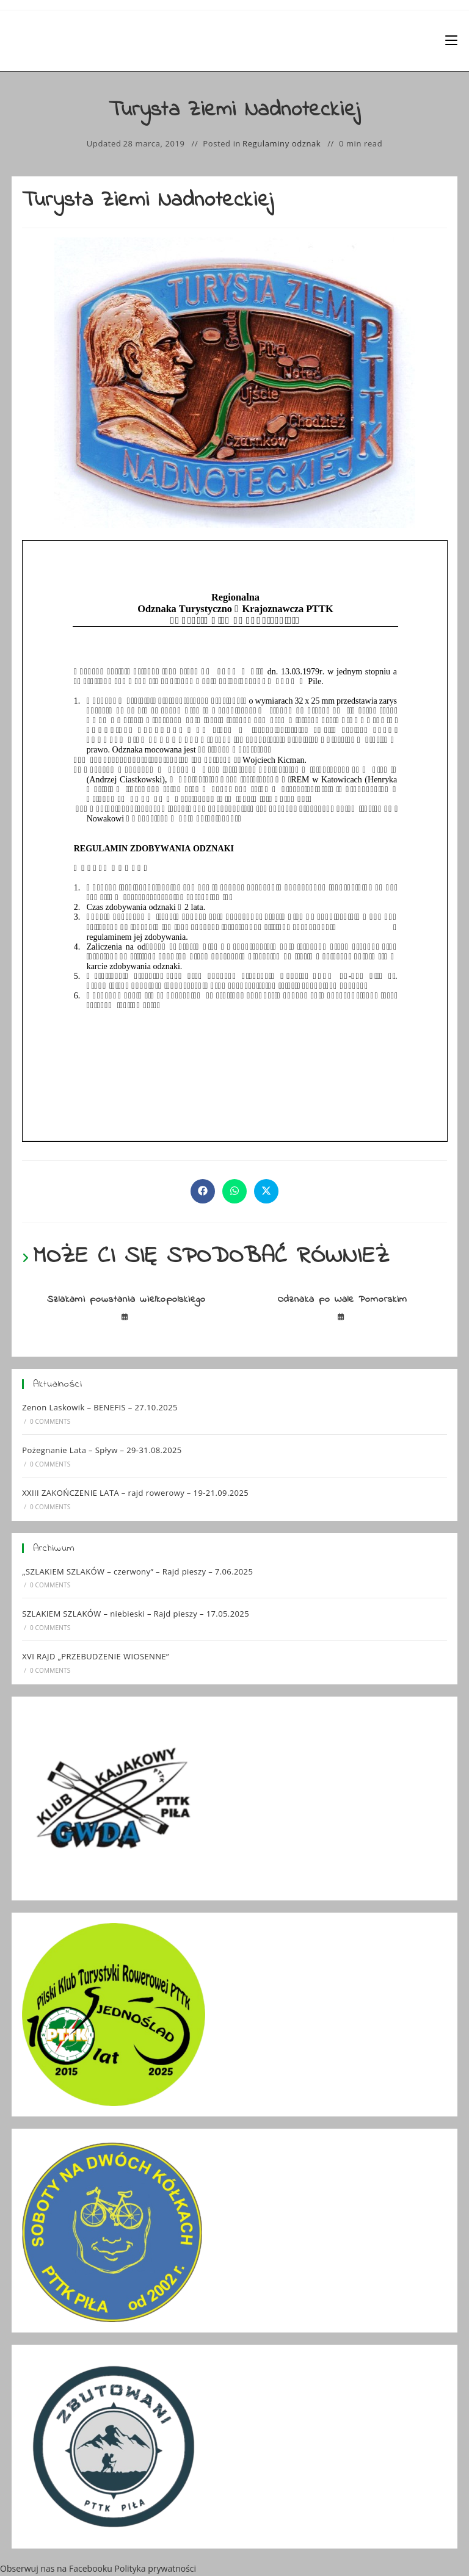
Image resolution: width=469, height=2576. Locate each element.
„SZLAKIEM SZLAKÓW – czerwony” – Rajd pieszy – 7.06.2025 (137, 1571)
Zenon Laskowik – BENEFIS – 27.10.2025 (100, 1407)
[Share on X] (266, 1191)
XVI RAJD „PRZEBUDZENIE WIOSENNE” (95, 1656)
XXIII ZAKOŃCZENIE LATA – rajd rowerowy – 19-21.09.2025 (135, 1492)
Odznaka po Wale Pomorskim (342, 1299)
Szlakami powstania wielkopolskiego (126, 1299)
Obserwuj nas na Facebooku (56, 2568)
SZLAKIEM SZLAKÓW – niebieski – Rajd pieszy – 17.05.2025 (135, 1613)
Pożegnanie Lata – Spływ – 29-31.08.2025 (102, 1450)
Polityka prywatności (156, 2568)
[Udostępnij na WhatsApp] (234, 1191)
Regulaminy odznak (281, 143)
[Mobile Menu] (451, 40)
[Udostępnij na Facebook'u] (203, 1191)
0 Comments (50, 1421)
